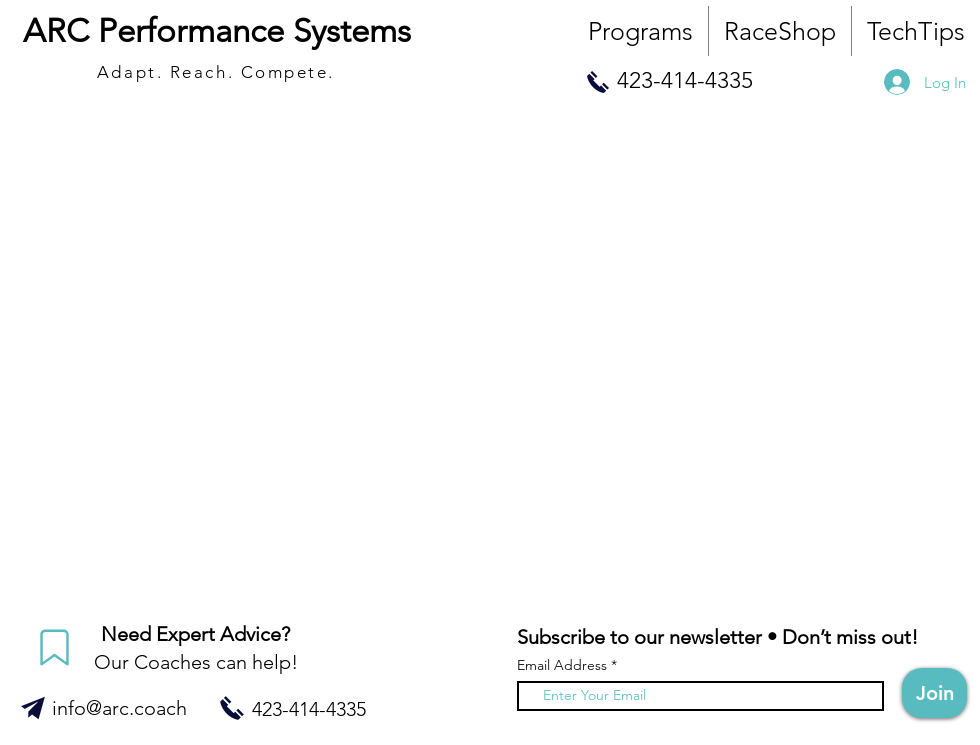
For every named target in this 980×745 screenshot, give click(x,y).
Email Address (562, 665)
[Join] (934, 693)
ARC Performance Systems (217, 31)
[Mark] (54, 647)
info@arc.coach (119, 708)
